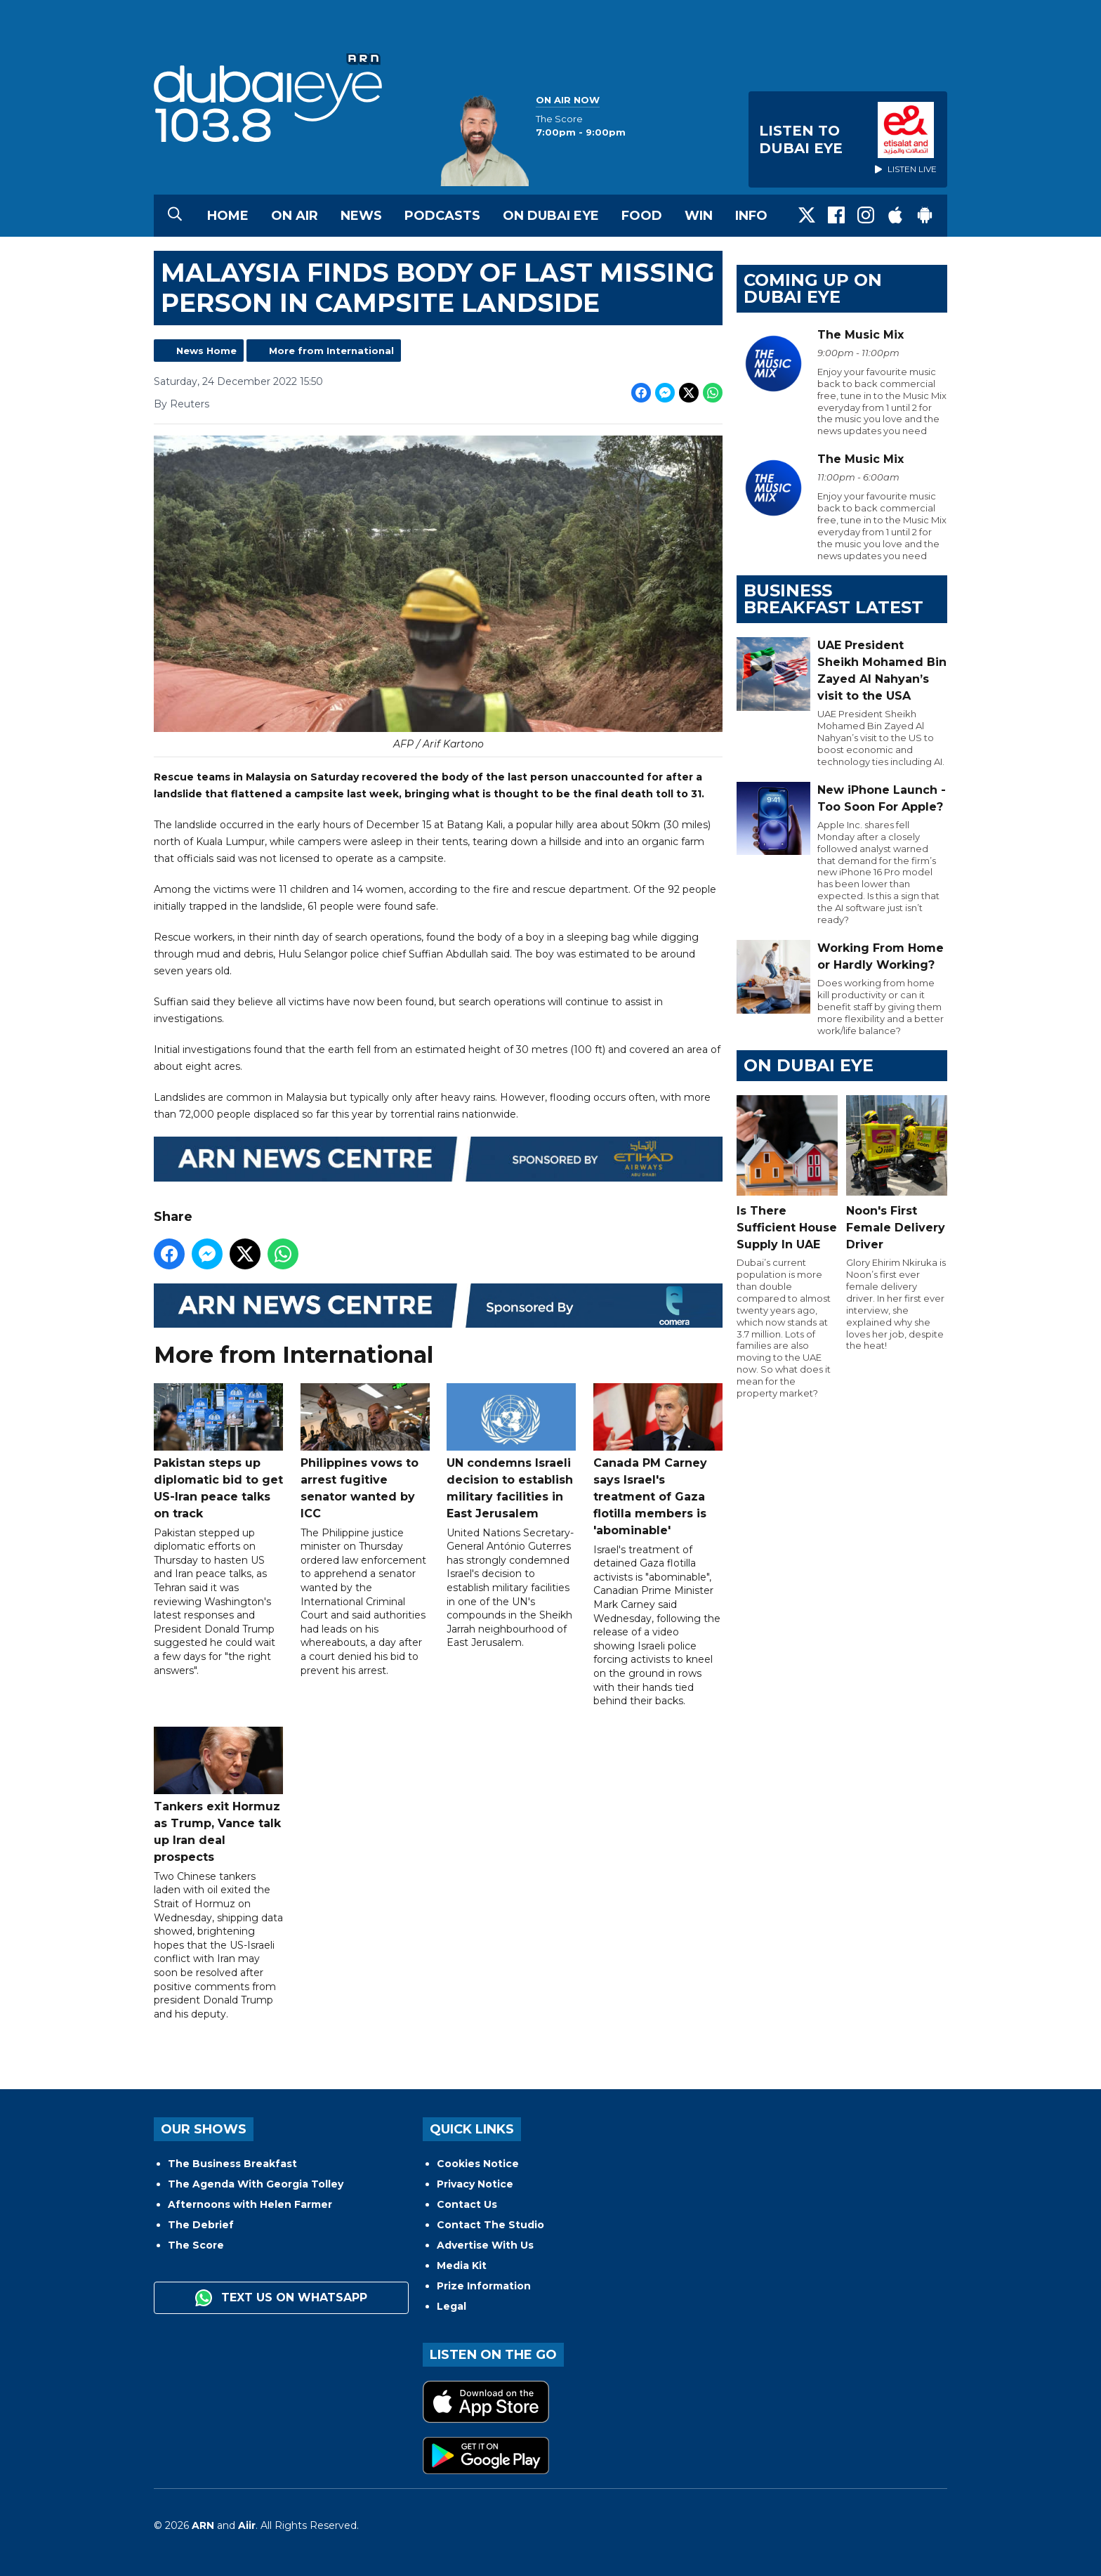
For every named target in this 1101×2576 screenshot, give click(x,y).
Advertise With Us (485, 2245)
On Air (294, 215)
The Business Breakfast (232, 2163)
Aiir (247, 2525)
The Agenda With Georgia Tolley (255, 2184)
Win (699, 215)
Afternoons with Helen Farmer (250, 2204)
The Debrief (201, 2224)
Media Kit (462, 2265)
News (361, 215)
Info (751, 215)
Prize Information (484, 2286)
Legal (451, 2306)
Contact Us (467, 2204)
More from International (331, 350)
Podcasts (442, 215)
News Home (206, 350)
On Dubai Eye (551, 215)
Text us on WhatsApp (281, 2297)
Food (641, 215)
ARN (203, 2525)
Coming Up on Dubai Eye (813, 288)
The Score (196, 2245)
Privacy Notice (475, 2184)
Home (228, 215)
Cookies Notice (478, 2163)
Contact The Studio (490, 2224)
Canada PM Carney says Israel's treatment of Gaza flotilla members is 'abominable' (658, 1460)
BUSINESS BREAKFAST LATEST (833, 598)
